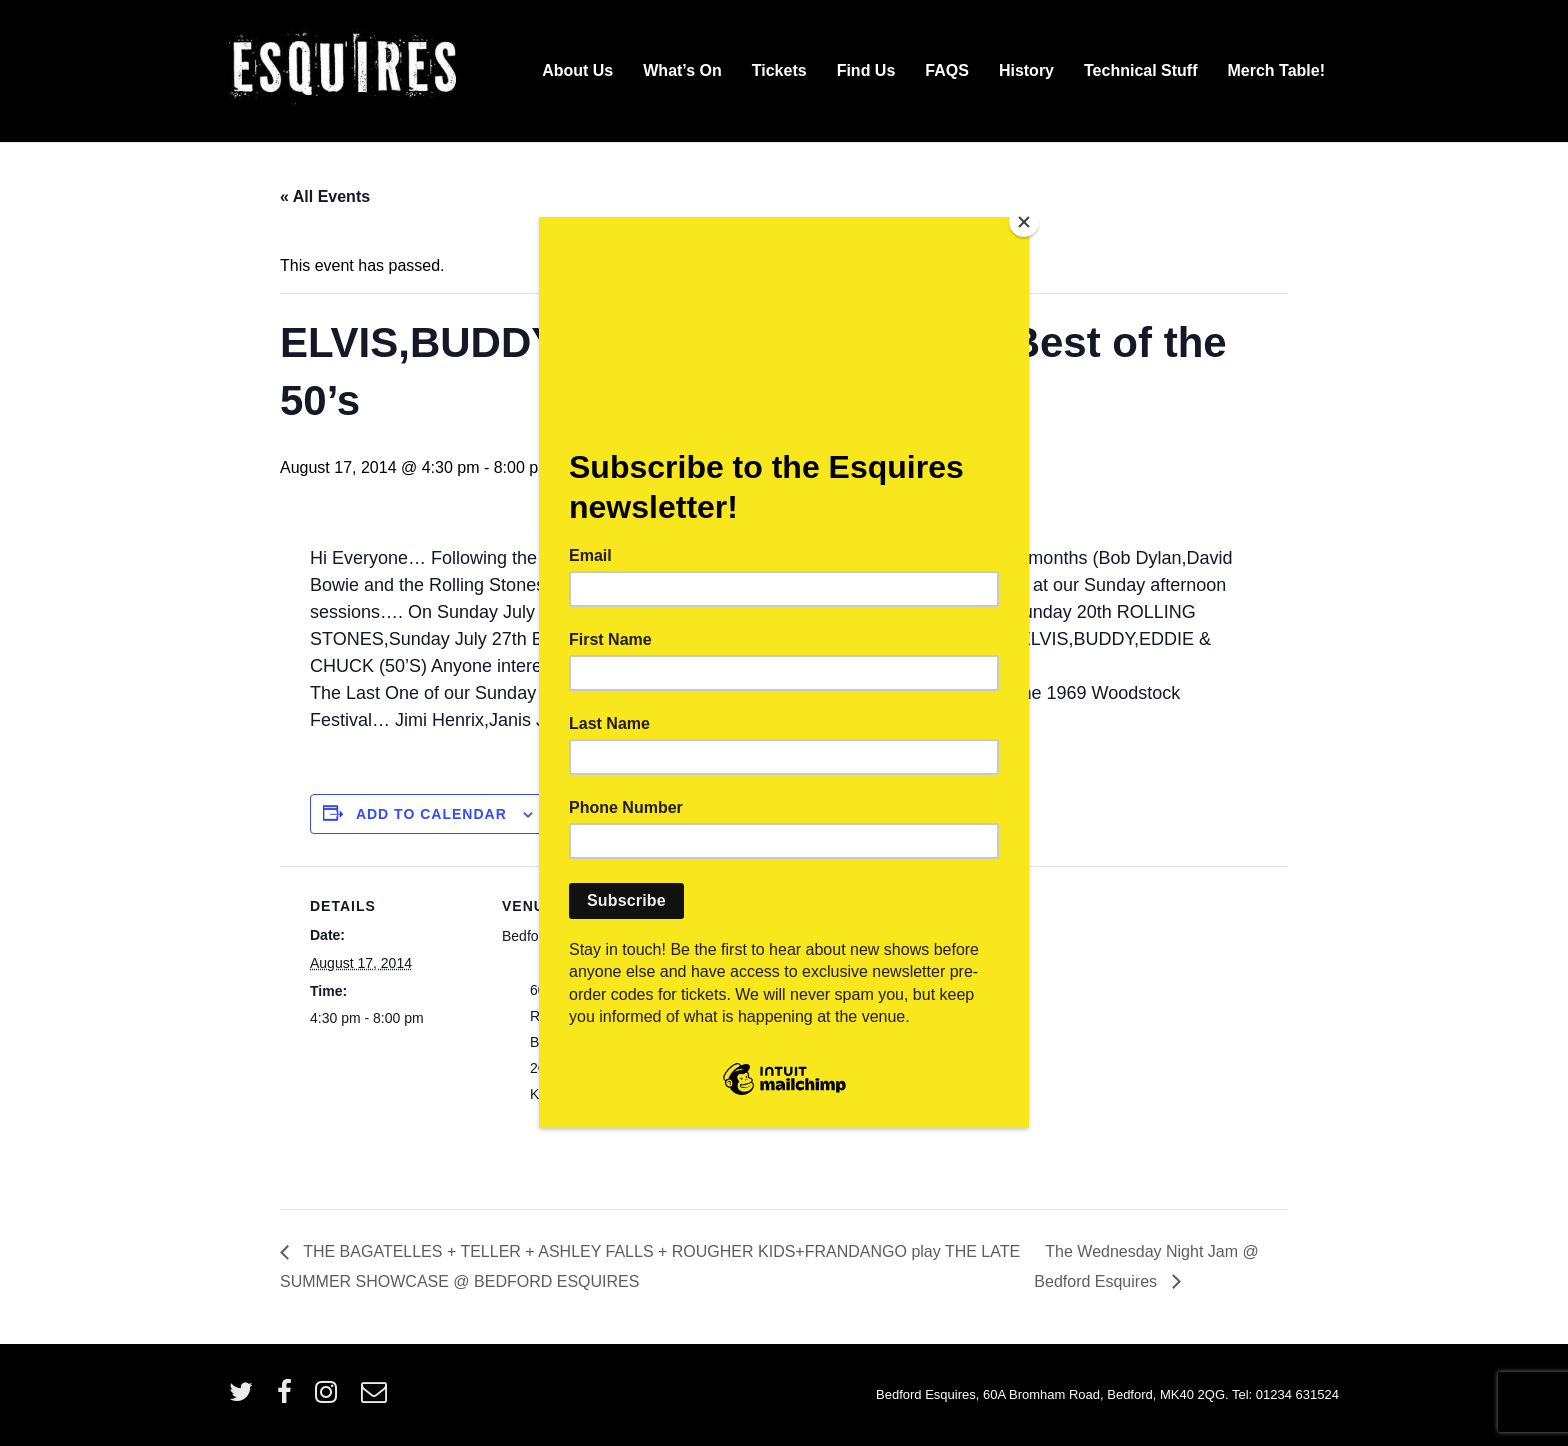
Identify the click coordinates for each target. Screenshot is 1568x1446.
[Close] (1024, 222)
